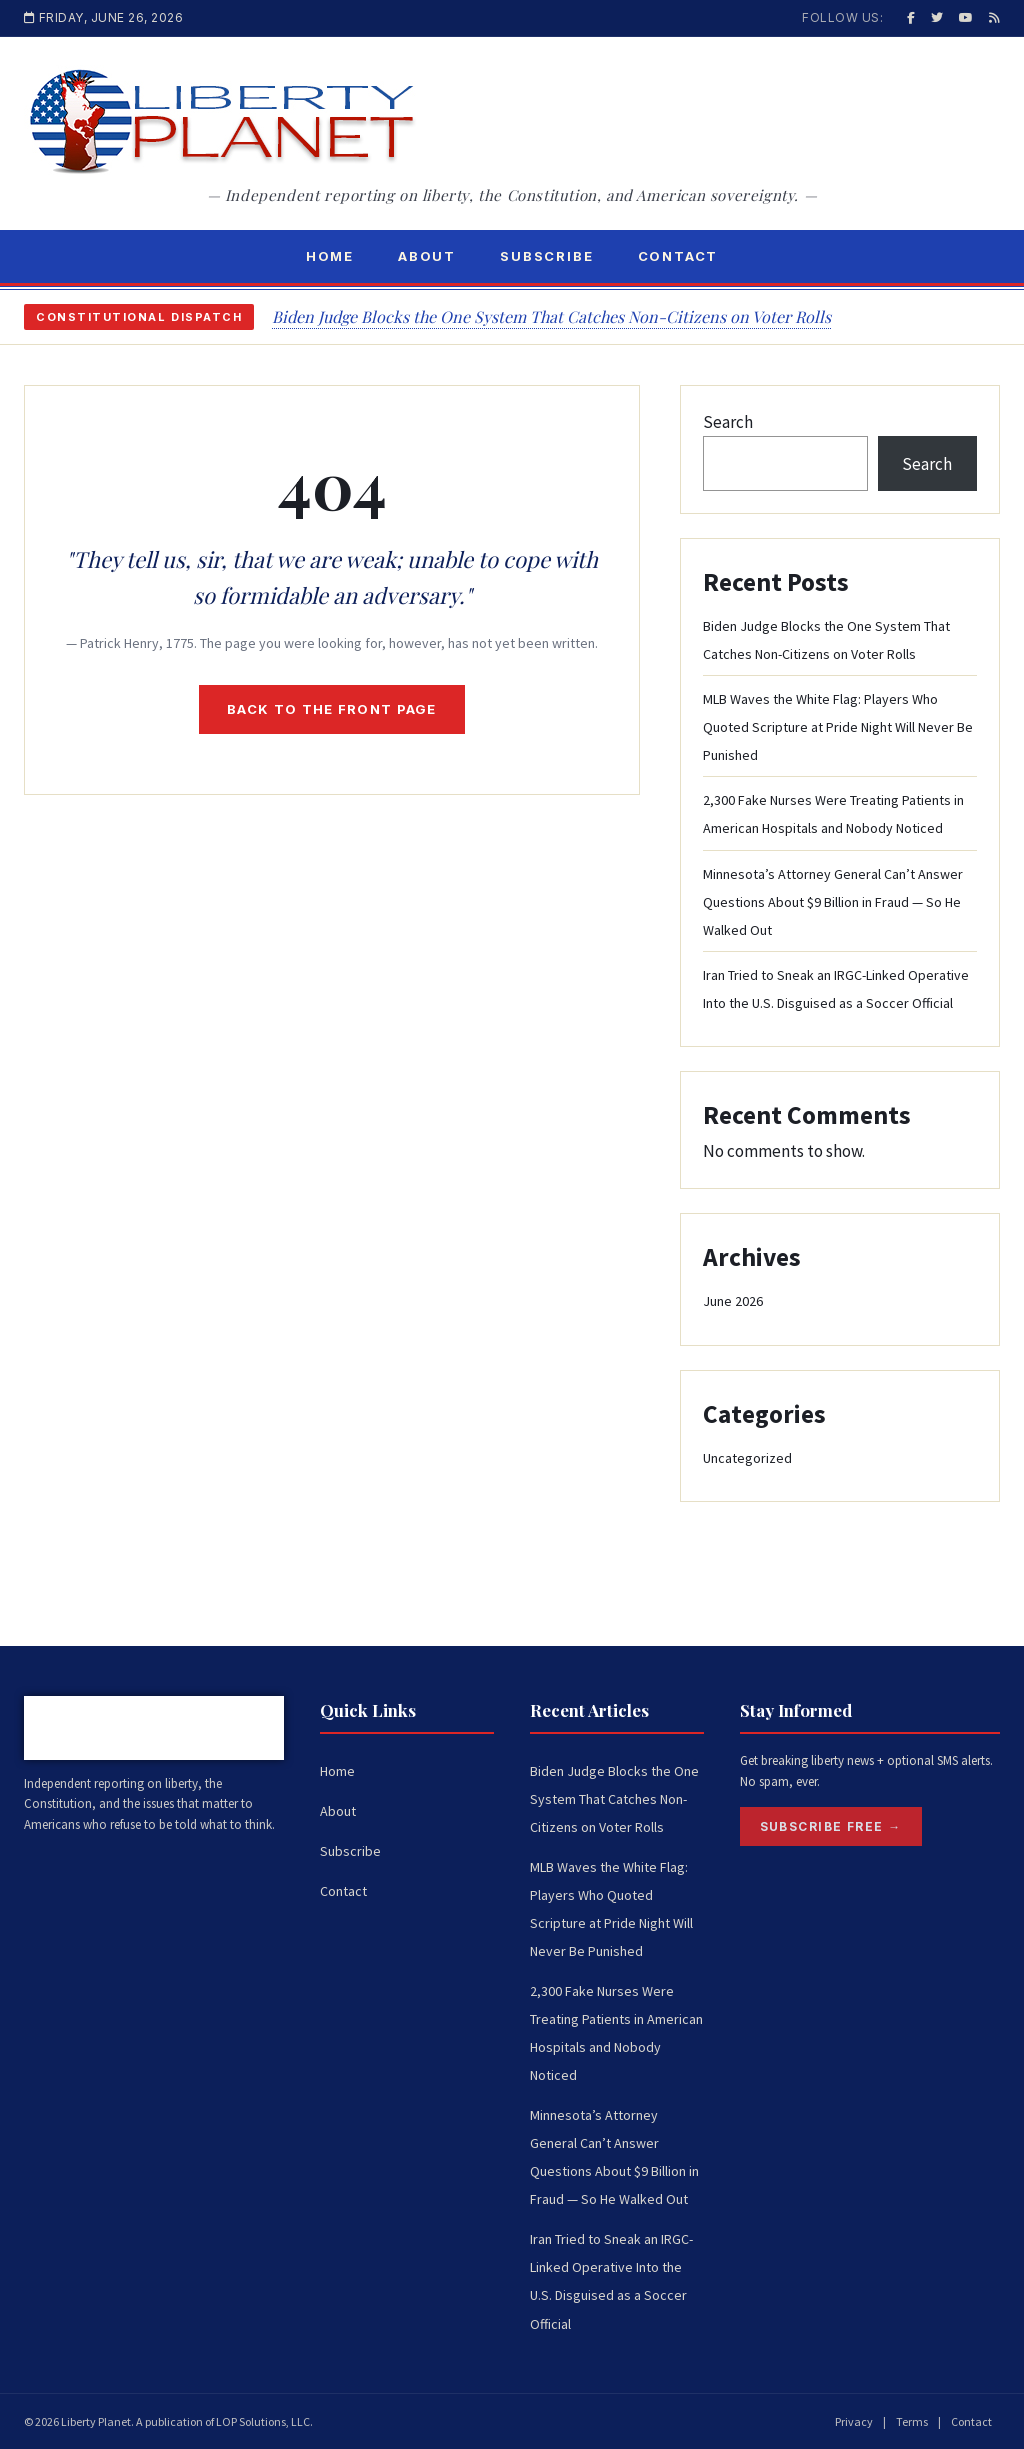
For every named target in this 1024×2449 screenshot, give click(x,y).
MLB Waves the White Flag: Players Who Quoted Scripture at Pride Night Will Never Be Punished (838, 727)
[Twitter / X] (937, 17)
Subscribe (546, 256)
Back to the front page (332, 709)
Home (330, 256)
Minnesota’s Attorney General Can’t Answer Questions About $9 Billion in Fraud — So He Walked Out (833, 902)
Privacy (854, 2421)
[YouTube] (966, 17)
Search (728, 422)
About (427, 256)
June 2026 (733, 1301)
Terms (912, 2421)
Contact (678, 256)
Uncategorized (747, 1458)
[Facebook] (911, 17)
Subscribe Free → (831, 1826)
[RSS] (994, 17)
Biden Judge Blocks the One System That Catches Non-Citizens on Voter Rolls (551, 316)
